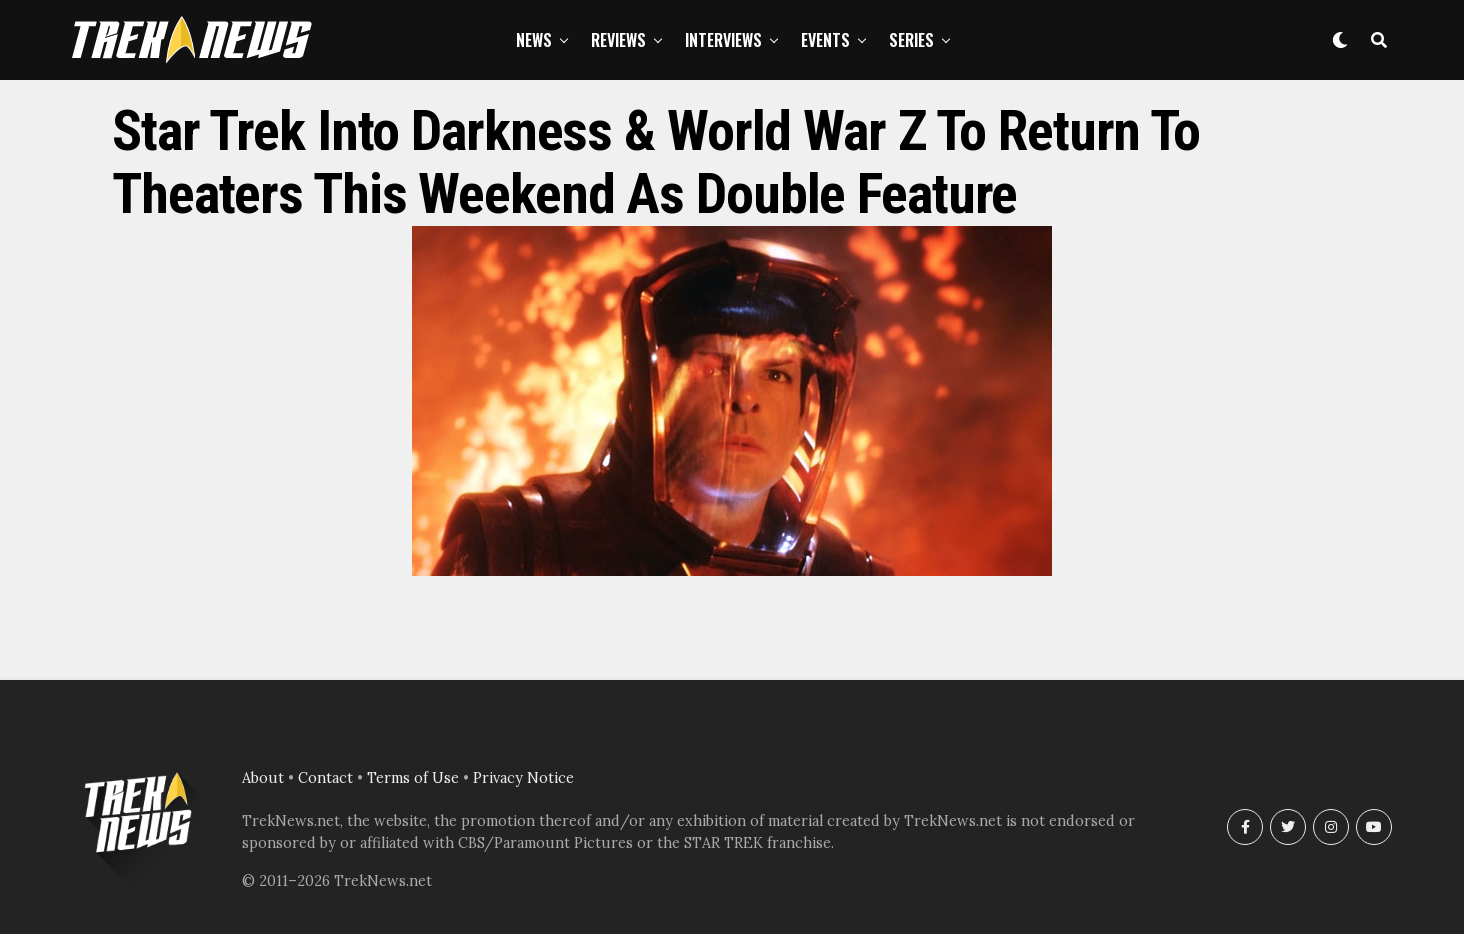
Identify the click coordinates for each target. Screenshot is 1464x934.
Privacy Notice (523, 778)
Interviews (723, 40)
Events (825, 40)
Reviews (618, 40)
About (263, 778)
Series (911, 40)
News (534, 40)
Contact (325, 778)
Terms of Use (413, 778)
